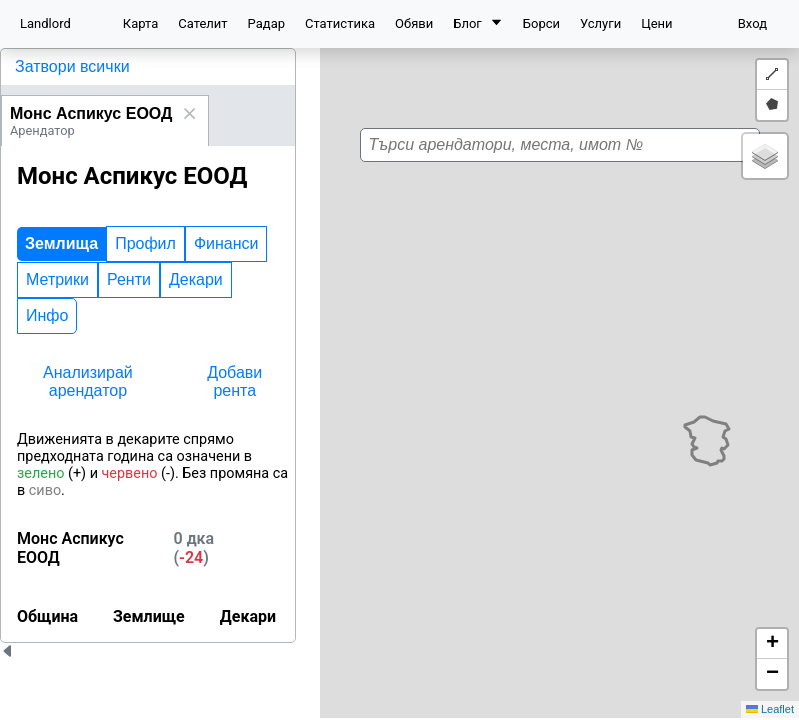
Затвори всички (72, 66)
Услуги (600, 23)
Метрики (57, 279)
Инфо (47, 315)
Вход (752, 23)
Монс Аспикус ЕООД (91, 113)
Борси (541, 23)
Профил (145, 243)
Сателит (202, 23)
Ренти (129, 279)
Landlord (45, 23)
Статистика (340, 23)
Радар (266, 23)
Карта (140, 23)
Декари (196, 279)
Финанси (226, 243)
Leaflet (770, 709)
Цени (656, 23)
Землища (61, 243)
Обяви (414, 23)
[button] (569, 374)
